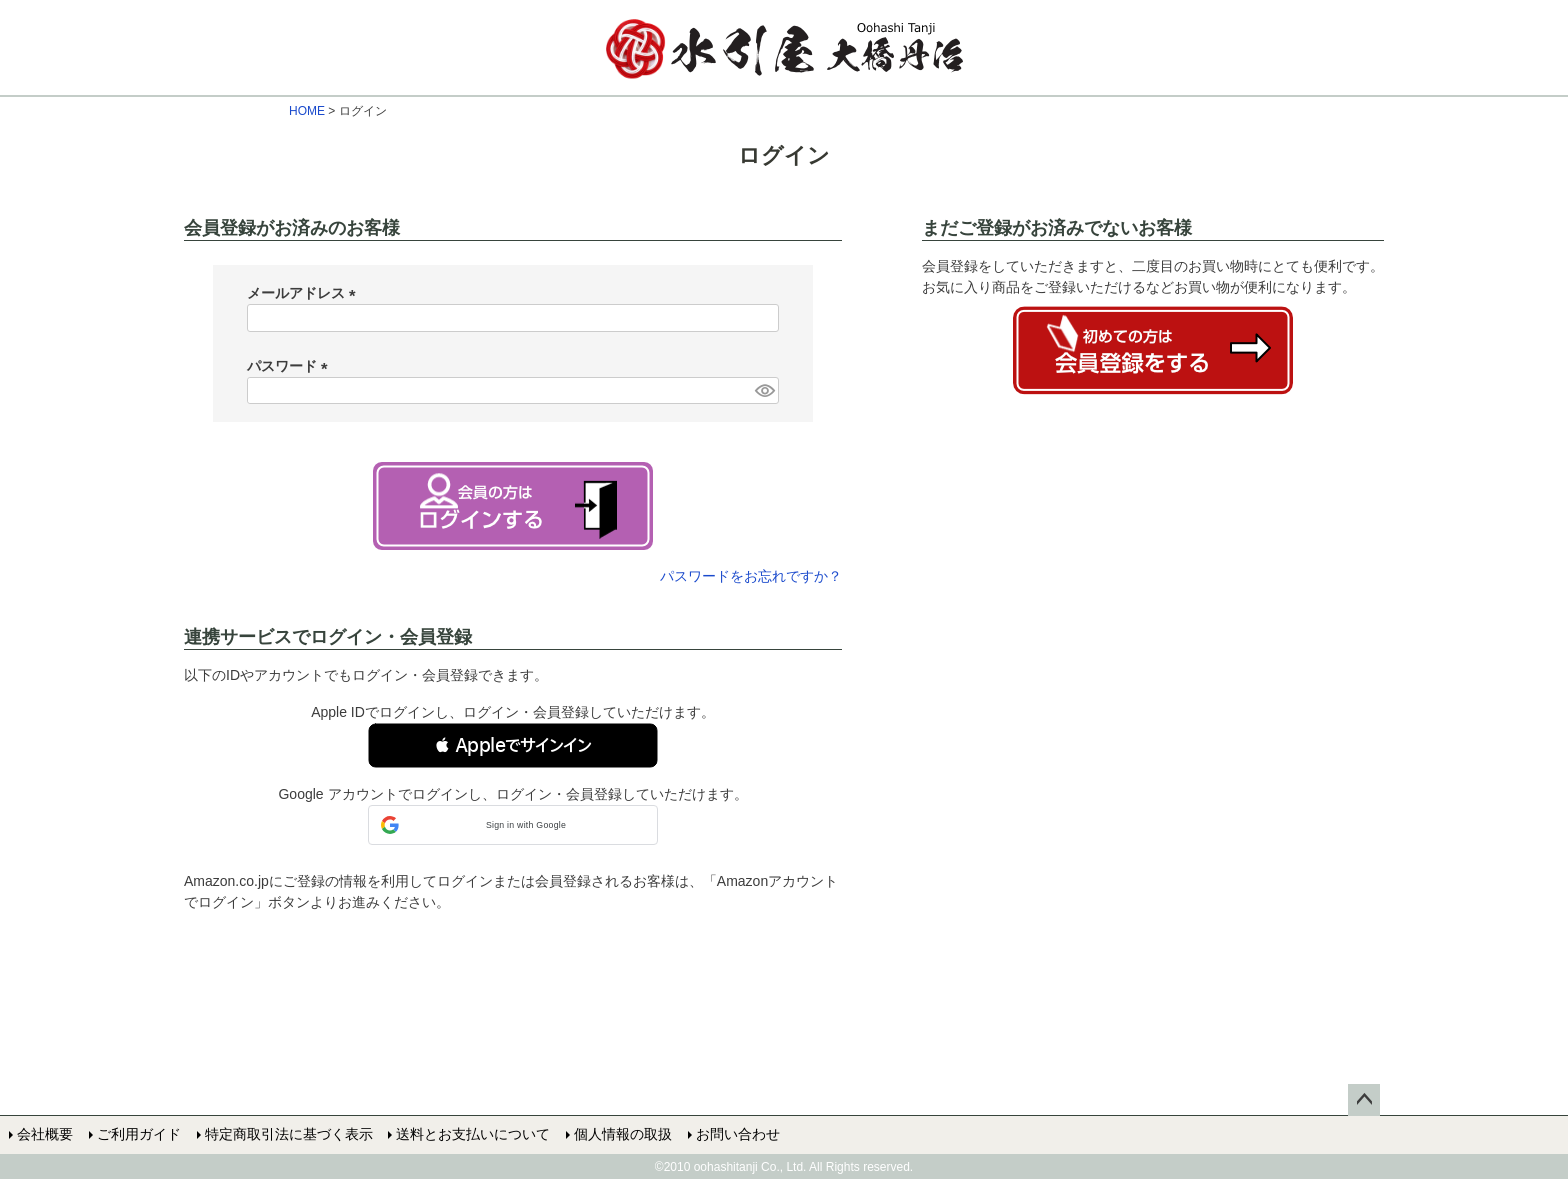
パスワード (291, 366)
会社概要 (44, 1134)
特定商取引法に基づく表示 (288, 1134)
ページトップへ (1364, 1100)
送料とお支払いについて (473, 1134)
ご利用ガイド (138, 1134)
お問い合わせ (738, 1134)
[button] (513, 745)
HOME (307, 111)
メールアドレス (305, 293)
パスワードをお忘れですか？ (751, 576)
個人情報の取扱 (623, 1134)
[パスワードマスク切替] (764, 391)
